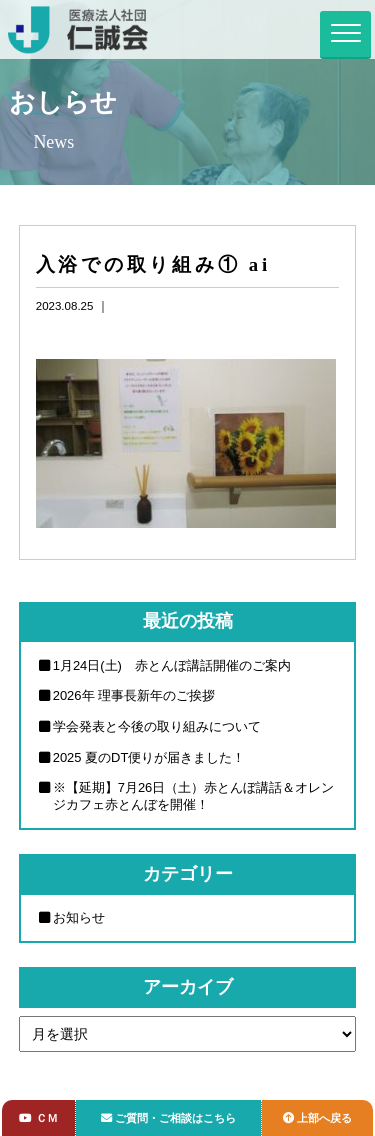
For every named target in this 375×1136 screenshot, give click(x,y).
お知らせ (79, 917)
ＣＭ (38, 1118)
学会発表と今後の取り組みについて (157, 726)
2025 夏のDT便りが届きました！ (149, 757)
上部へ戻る (317, 1118)
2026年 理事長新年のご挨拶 (134, 695)
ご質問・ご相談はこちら (168, 1118)
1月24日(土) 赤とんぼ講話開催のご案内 (172, 665)
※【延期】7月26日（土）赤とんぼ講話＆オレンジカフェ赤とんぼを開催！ (194, 796)
